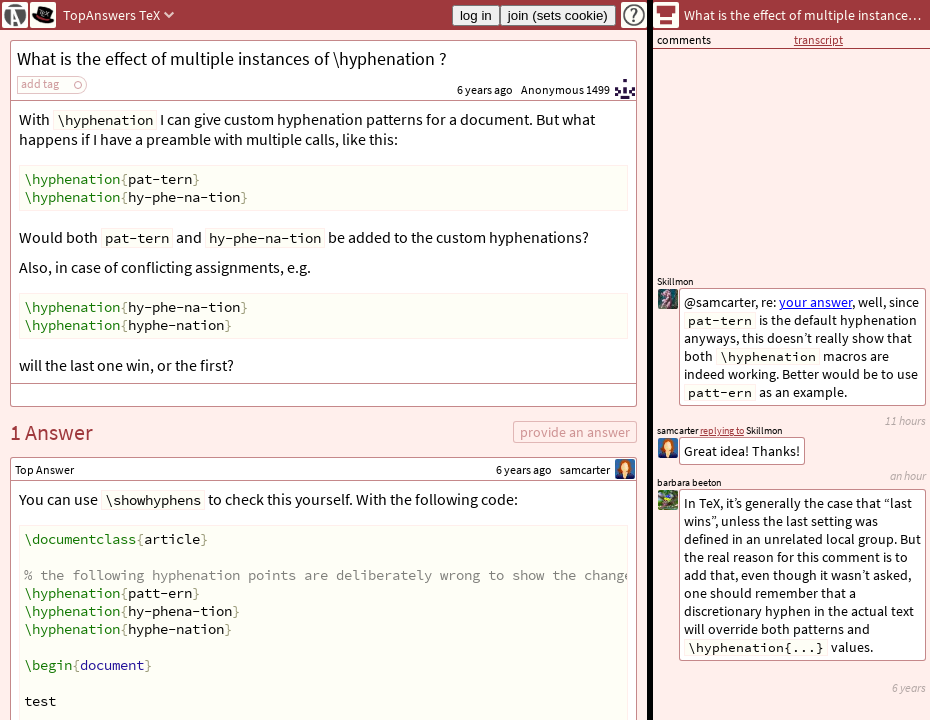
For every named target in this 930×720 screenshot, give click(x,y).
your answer (815, 302)
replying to (722, 430)
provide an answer (575, 432)
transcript (818, 39)
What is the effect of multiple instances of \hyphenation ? (232, 58)
